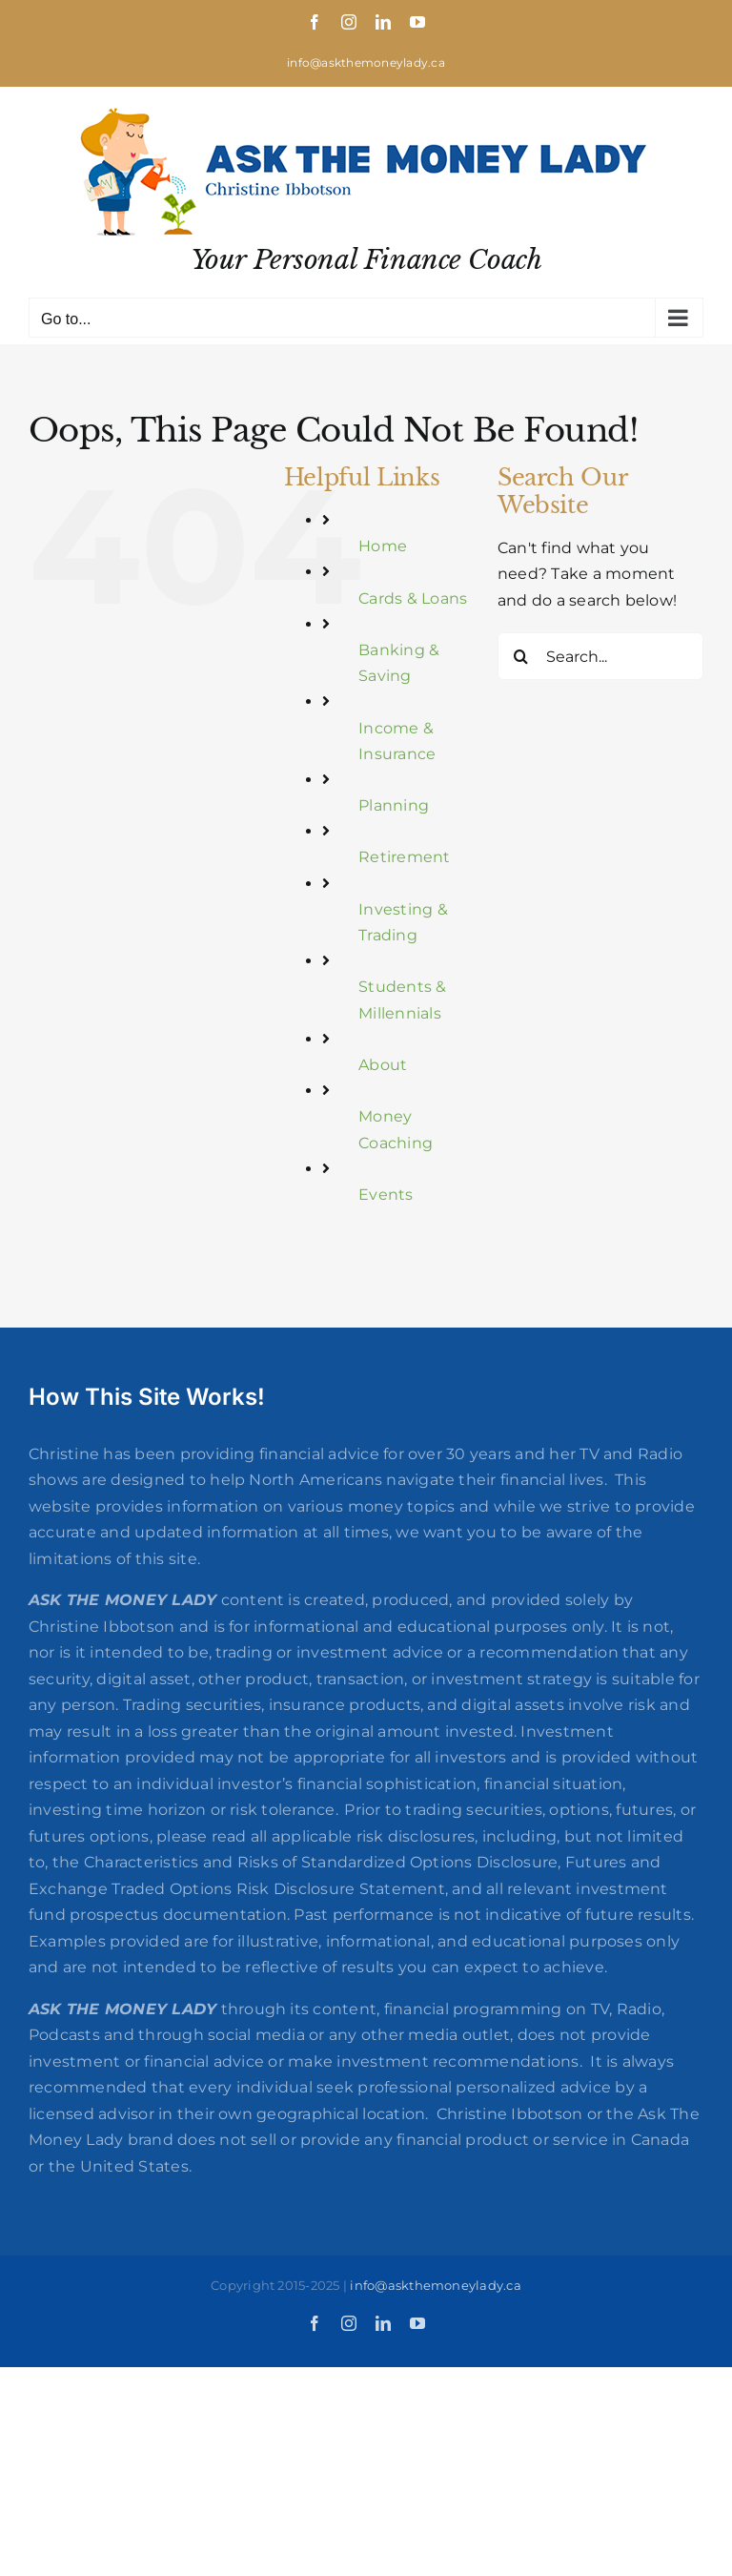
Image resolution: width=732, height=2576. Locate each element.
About (382, 1065)
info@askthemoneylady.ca (366, 62)
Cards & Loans (412, 598)
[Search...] (600, 656)
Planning (393, 805)
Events (385, 1194)
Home (382, 546)
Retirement (404, 857)
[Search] (521, 656)
